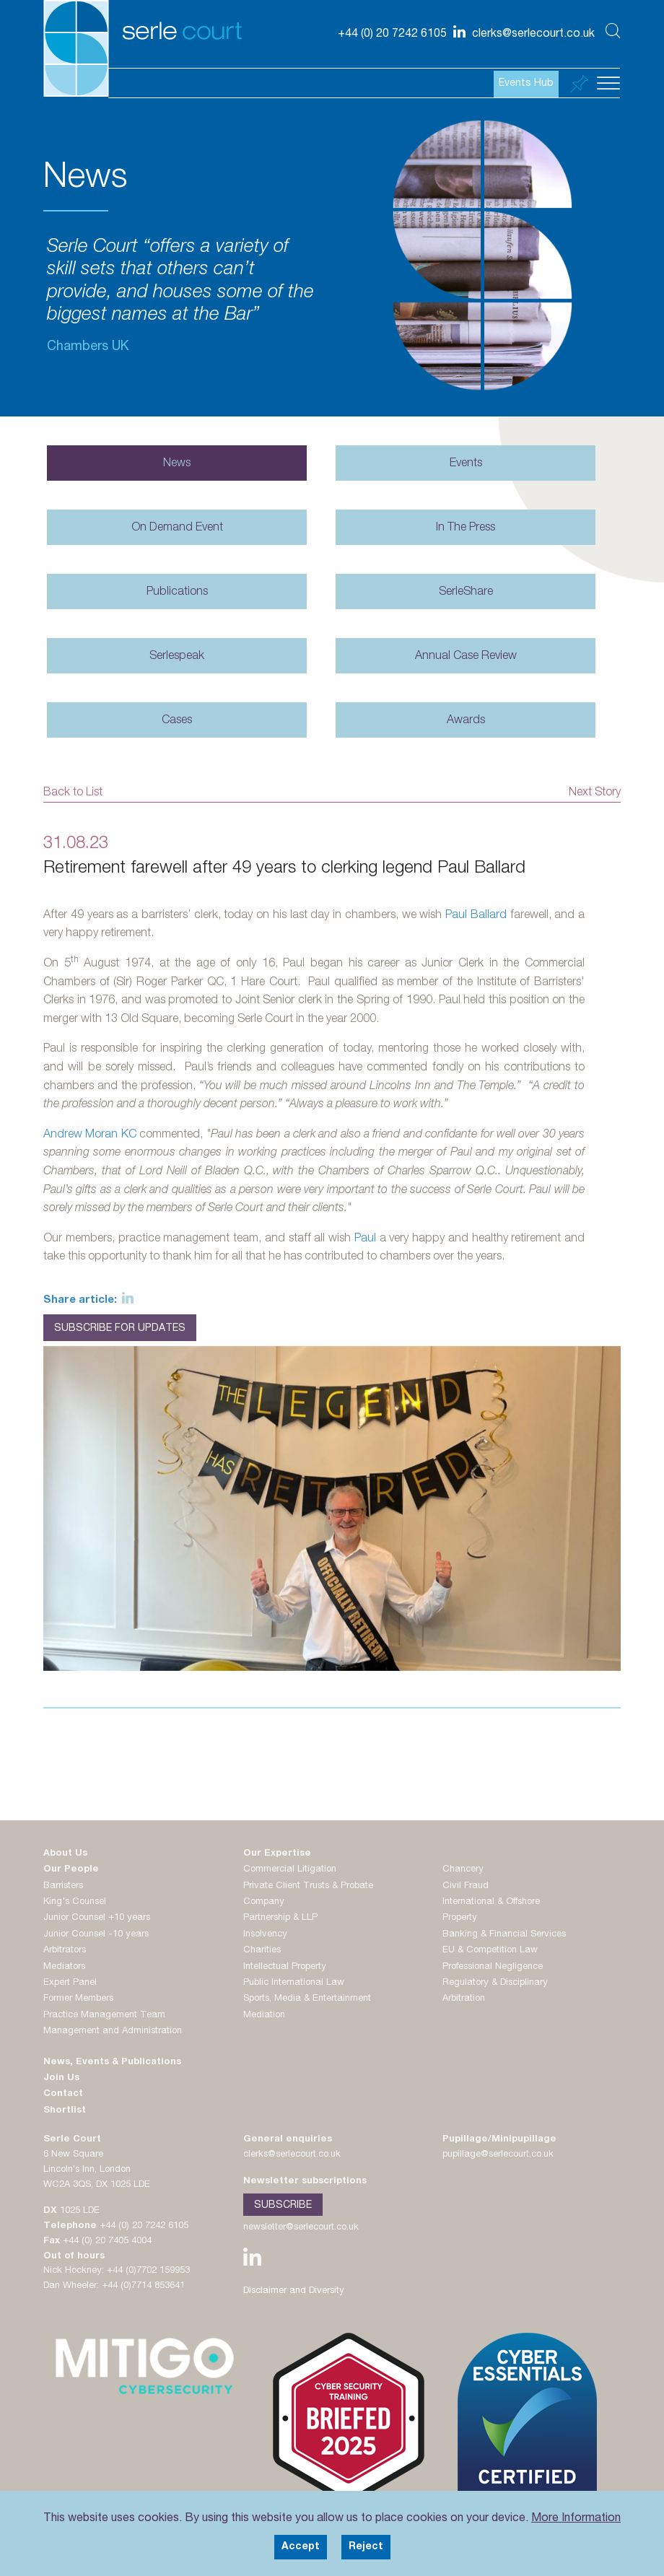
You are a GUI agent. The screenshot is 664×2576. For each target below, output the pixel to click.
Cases (177, 721)
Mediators (64, 1967)
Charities (262, 1950)
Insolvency (265, 1934)
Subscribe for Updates (119, 1329)
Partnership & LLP (280, 1918)
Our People (71, 1869)
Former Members (78, 1999)
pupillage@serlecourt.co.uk (498, 2155)
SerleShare (466, 592)
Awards (466, 721)
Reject (366, 2547)
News (177, 464)
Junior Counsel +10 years (96, 1918)
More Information (576, 2519)
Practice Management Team (104, 2015)
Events (466, 464)
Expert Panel (70, 1983)
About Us (65, 1854)
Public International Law (293, 1983)
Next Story (595, 793)
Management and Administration (112, 2031)
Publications (177, 592)
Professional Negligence (492, 1967)
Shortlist (64, 2111)
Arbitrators (64, 1950)
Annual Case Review (466, 657)
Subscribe (283, 2206)
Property (459, 1918)
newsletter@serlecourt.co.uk (301, 2227)
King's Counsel (74, 1902)
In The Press (465, 528)
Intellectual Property (284, 1967)
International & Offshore (491, 1902)
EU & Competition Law (490, 1950)
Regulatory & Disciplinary (495, 1983)
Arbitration (463, 1999)
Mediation (264, 2015)
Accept (300, 2547)
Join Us (61, 2078)
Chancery (463, 1869)
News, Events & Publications (112, 2062)
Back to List (72, 793)
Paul (365, 1239)
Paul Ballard (476, 916)
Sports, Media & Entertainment (307, 1999)
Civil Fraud (465, 1886)
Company (263, 1902)
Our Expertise (277, 1854)
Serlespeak (176, 657)
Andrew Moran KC (89, 1135)
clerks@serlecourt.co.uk (292, 2155)
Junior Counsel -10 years (96, 1934)
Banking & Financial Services (504, 1934)
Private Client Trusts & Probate (308, 1886)
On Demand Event (177, 528)
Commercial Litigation (289, 1869)
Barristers (63, 1886)
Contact (63, 2094)
